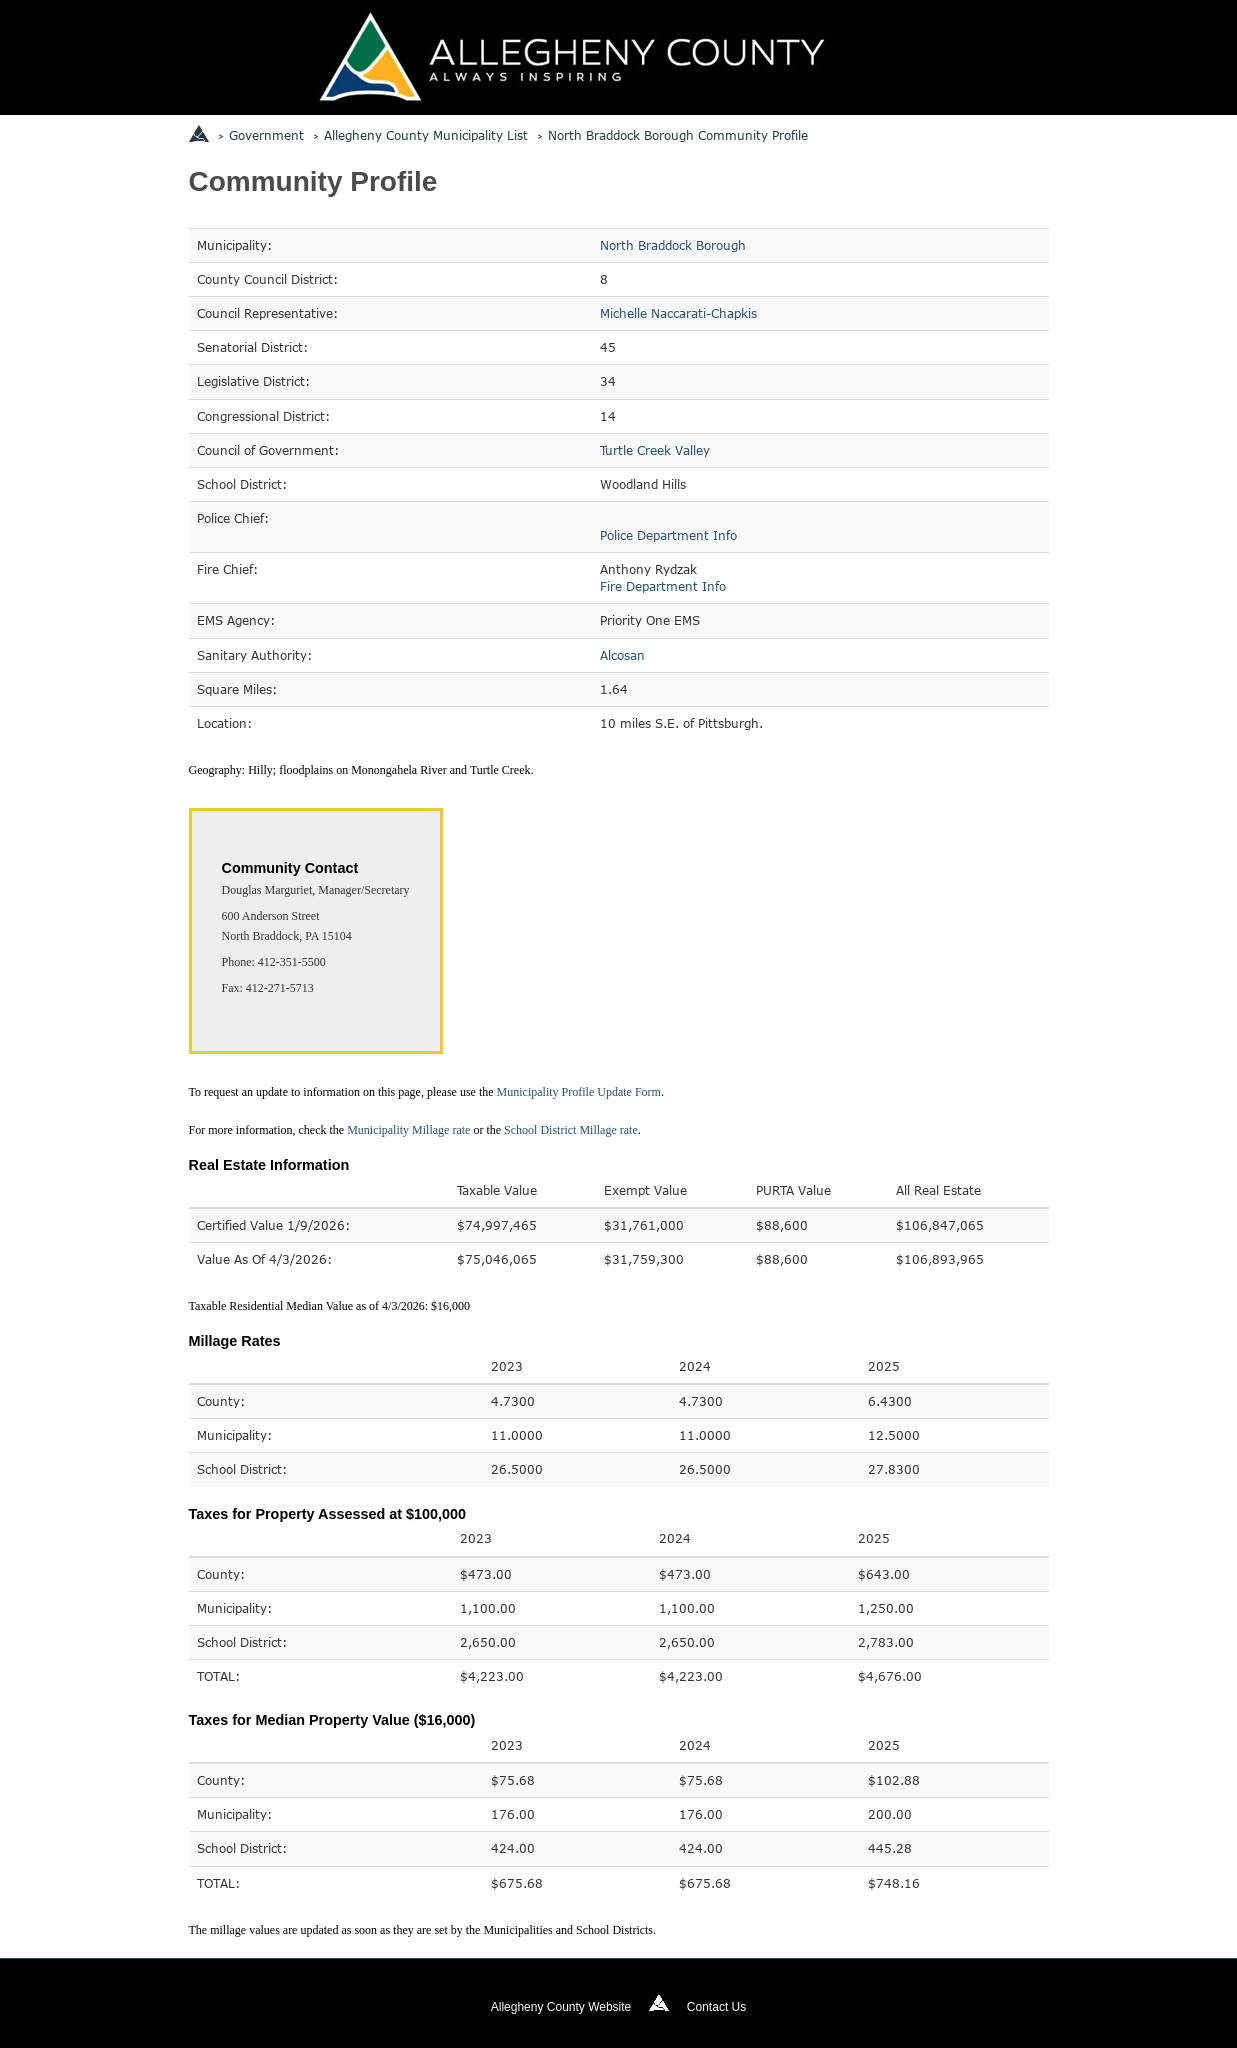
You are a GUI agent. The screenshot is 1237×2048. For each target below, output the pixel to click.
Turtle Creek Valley (655, 450)
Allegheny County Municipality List (426, 135)
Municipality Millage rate (408, 1130)
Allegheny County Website (561, 2007)
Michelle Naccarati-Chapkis (678, 313)
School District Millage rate (571, 1130)
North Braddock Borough (673, 245)
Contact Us (716, 2007)
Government (266, 135)
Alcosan (622, 655)
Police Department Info (668, 535)
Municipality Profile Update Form (579, 1092)
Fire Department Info (663, 586)
